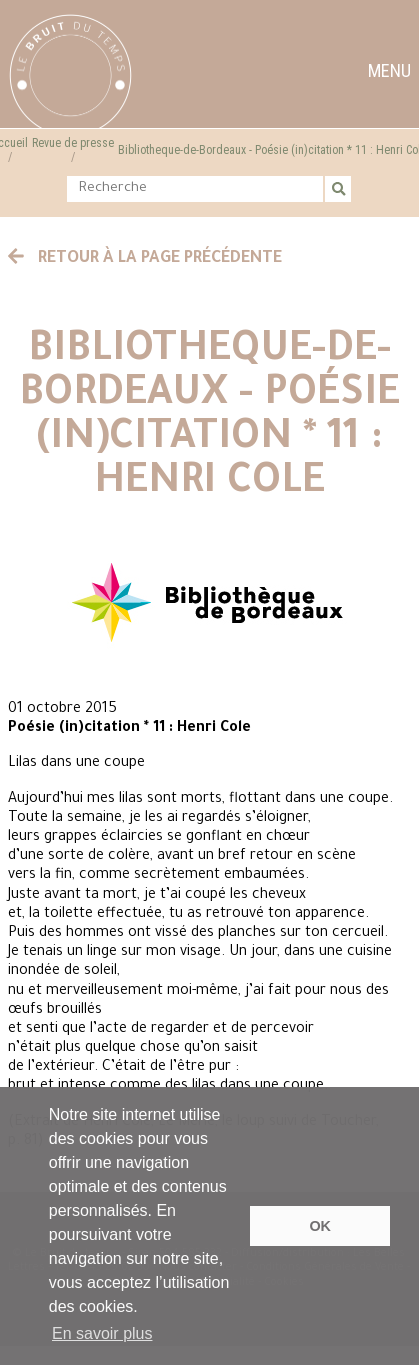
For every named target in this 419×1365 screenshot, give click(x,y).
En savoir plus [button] (102, 1333)
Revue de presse (73, 143)
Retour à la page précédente (145, 259)
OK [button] (320, 1226)
